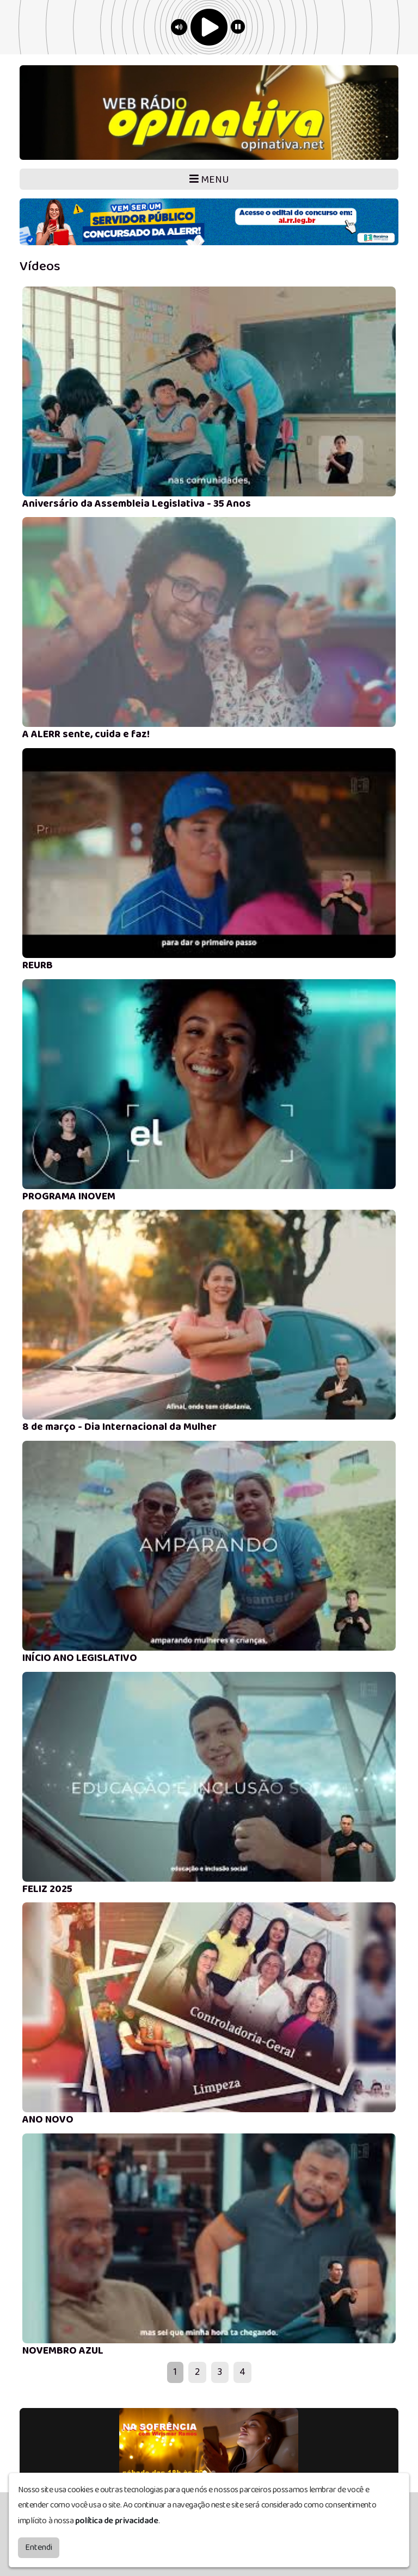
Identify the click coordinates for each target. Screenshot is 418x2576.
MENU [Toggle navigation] (209, 179)
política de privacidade (116, 2521)
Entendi (38, 2547)
